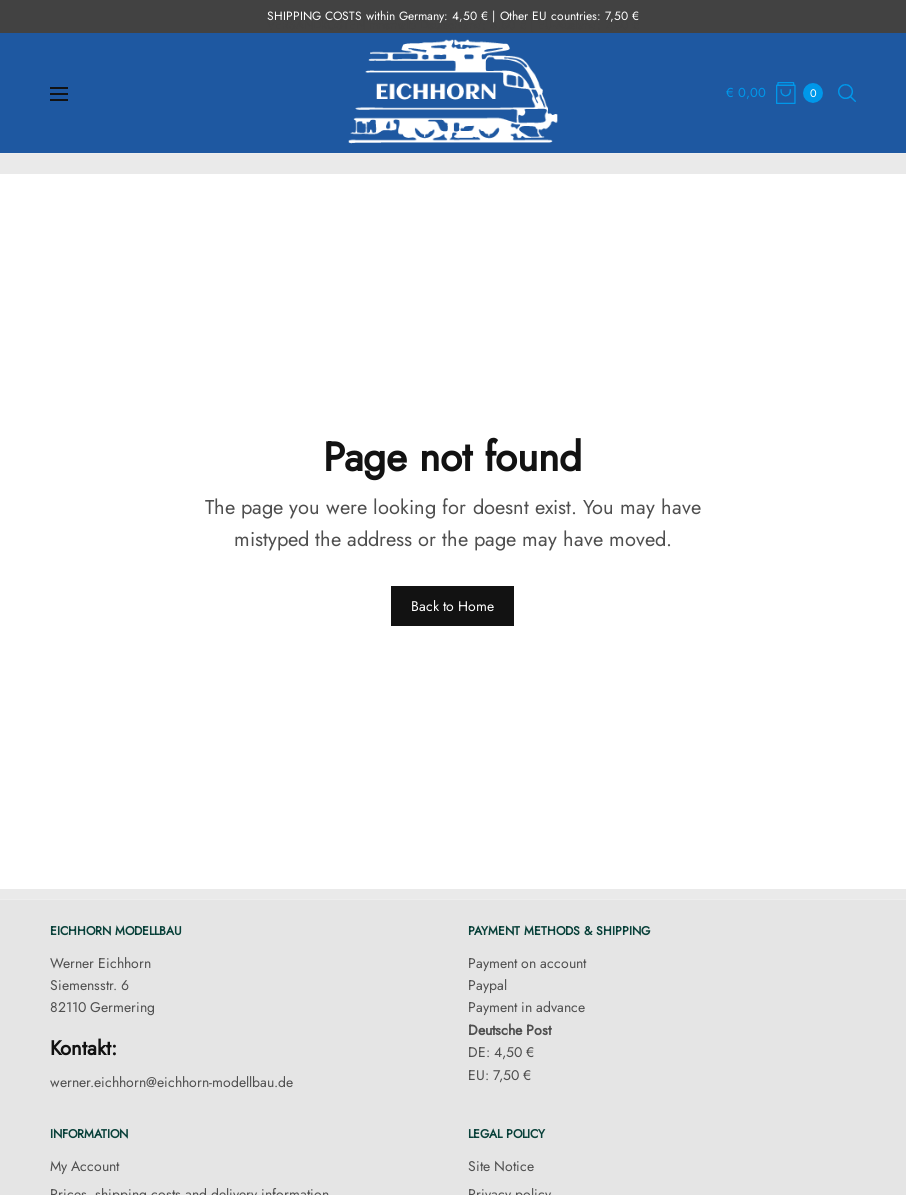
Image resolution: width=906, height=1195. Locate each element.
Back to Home (452, 606)
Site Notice (501, 1166)
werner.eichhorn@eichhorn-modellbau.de (171, 1082)
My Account (84, 1166)
